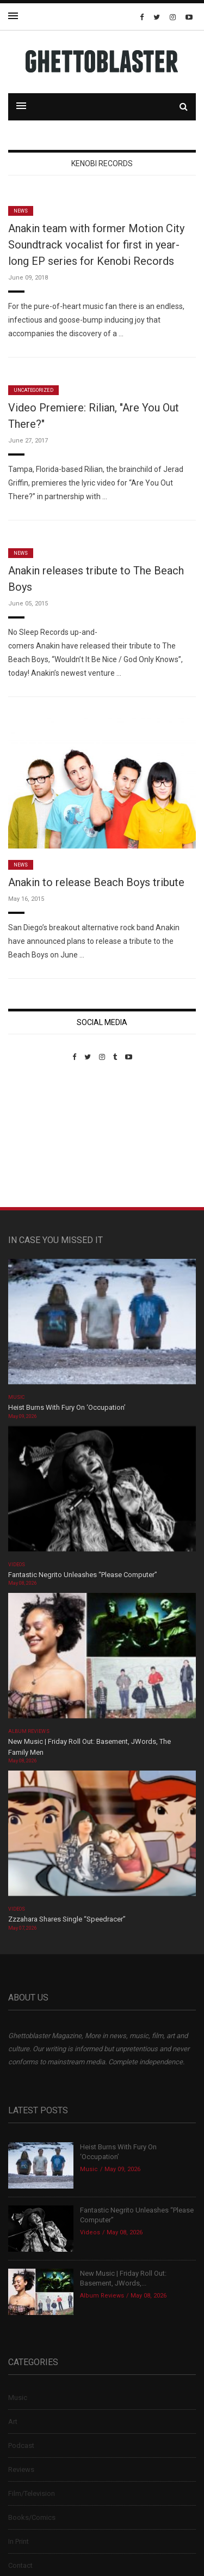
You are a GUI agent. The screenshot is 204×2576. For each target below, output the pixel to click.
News (21, 211)
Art (12, 2421)
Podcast (21, 2445)
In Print (18, 2541)
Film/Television (31, 2493)
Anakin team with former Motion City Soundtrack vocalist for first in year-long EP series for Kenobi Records (96, 245)
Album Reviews (29, 1731)
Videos (16, 1564)
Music (16, 1397)
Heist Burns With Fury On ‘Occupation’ (67, 1407)
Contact (20, 2565)
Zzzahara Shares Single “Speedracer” (67, 1919)
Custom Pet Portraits (40, 1136)
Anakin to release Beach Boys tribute (96, 882)
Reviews (21, 2469)
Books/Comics (31, 2517)
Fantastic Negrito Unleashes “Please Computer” (83, 1575)
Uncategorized (33, 390)
